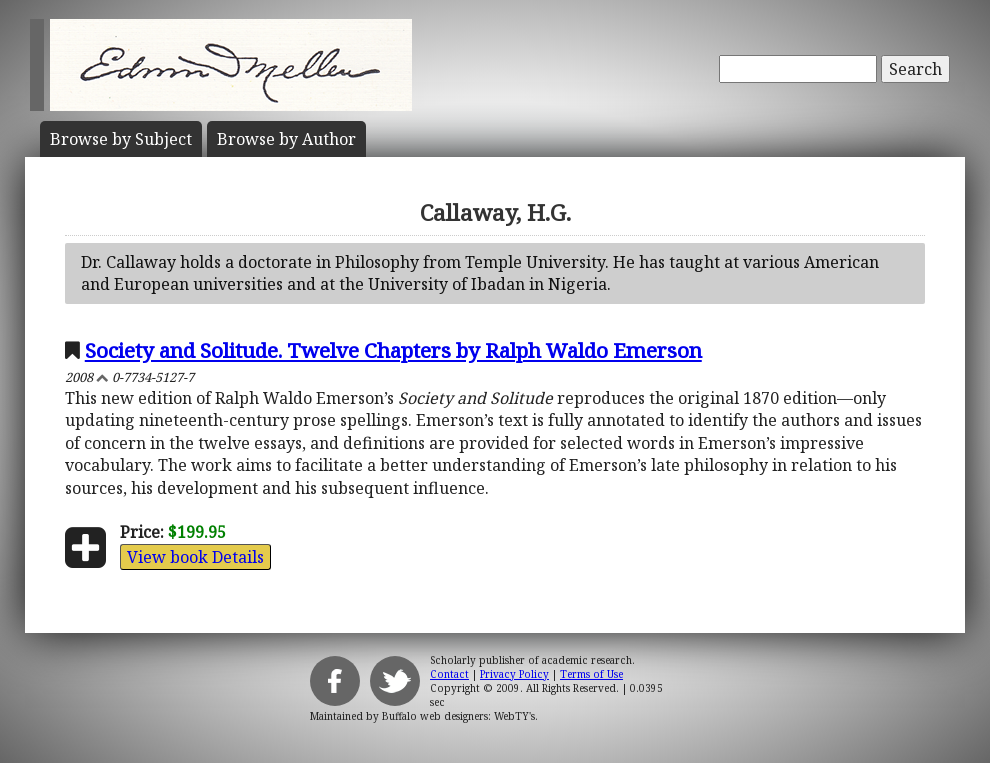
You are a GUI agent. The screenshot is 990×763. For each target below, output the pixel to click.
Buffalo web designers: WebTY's (458, 716)
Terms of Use (591, 674)
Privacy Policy (514, 674)
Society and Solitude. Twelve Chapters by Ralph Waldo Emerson (393, 350)
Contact (449, 674)
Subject (121, 139)
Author (286, 139)
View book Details (195, 557)
